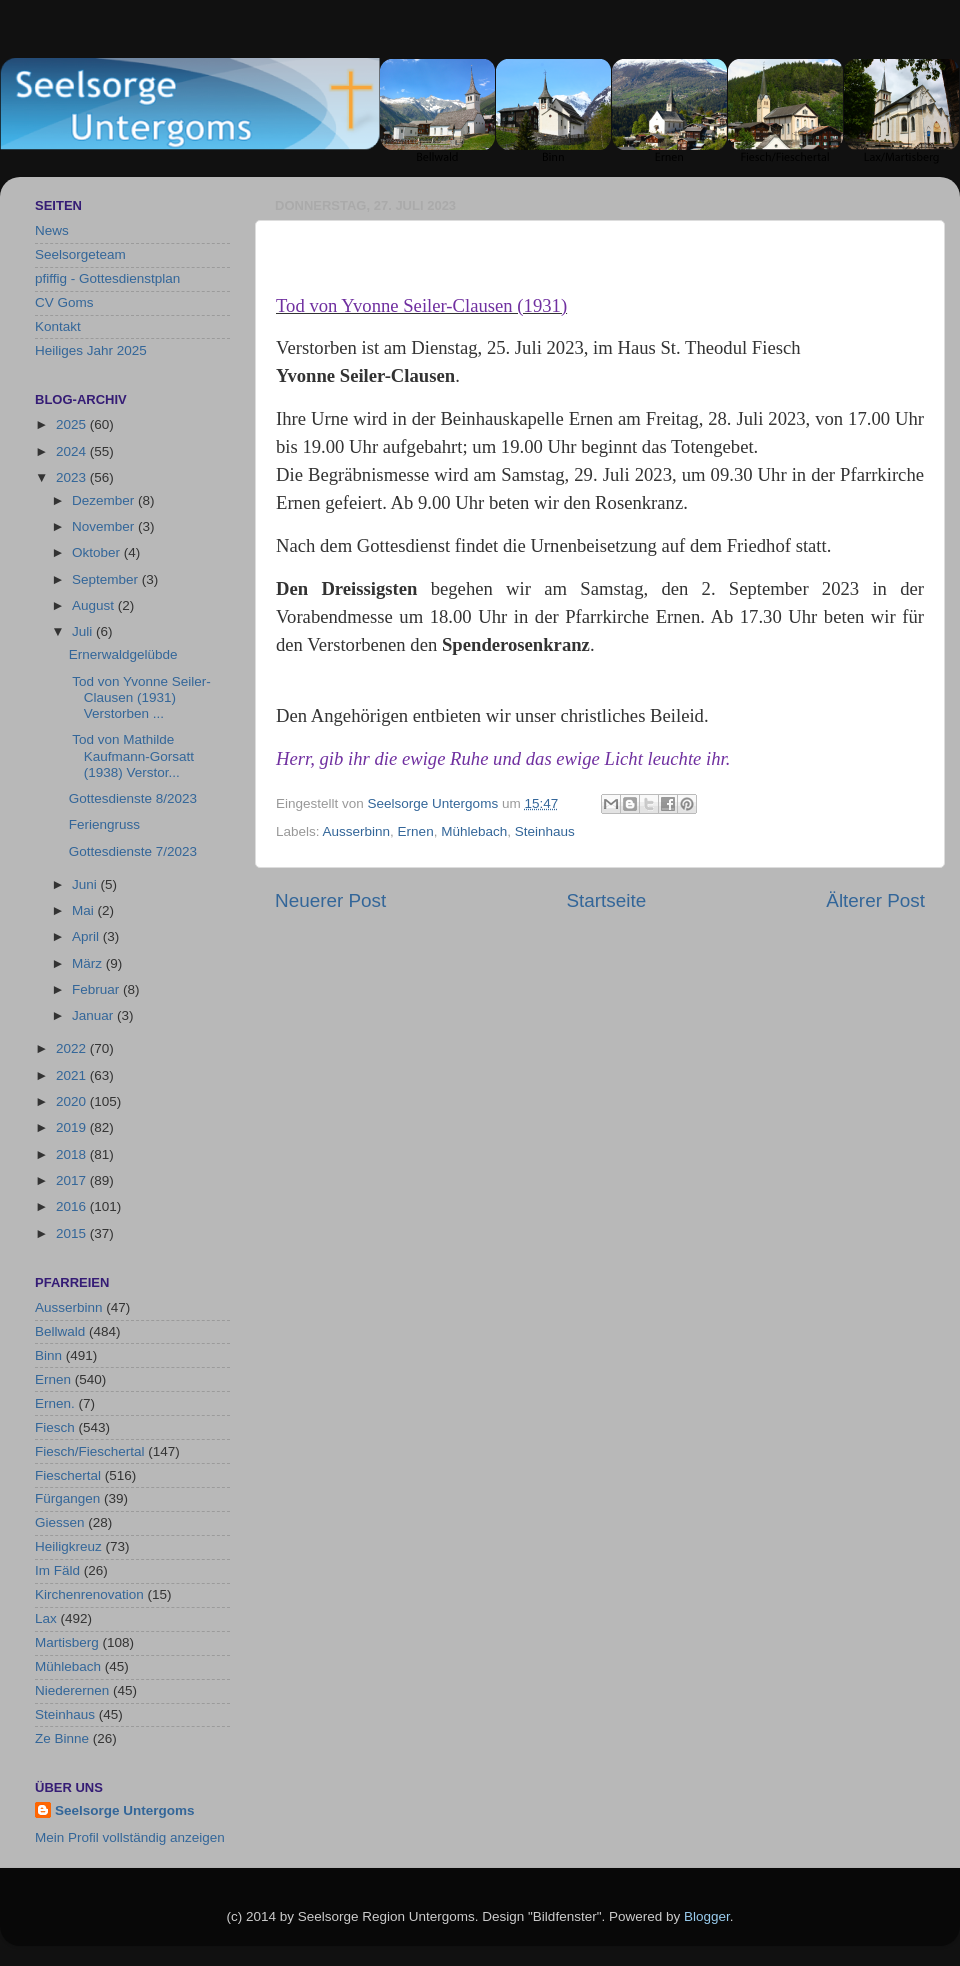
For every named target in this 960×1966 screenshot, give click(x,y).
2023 (73, 477)
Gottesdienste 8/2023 (133, 798)
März (89, 963)
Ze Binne (62, 1738)
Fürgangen (67, 1498)
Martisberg (67, 1642)
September (107, 579)
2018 (73, 1154)
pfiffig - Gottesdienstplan (107, 278)
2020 (73, 1101)
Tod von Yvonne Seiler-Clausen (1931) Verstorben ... (140, 697)
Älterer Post (875, 900)
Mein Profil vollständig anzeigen (130, 1837)
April (87, 936)
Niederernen (72, 1690)
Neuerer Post (330, 900)
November (105, 526)
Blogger (707, 1916)
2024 (73, 451)
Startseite (606, 900)
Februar (97, 989)
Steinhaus (545, 831)
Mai (85, 910)
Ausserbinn (357, 831)
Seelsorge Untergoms (125, 1810)
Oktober (98, 552)
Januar (94, 1015)
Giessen (60, 1522)
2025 (73, 424)
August (95, 605)
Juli (84, 631)
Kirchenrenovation (89, 1594)
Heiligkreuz (68, 1546)
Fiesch (55, 1427)
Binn (48, 1355)
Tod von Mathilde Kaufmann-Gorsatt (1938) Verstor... (131, 755)
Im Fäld (57, 1570)
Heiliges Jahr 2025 (91, 350)
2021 (73, 1075)
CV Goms (64, 302)
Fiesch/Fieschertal (90, 1451)
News (52, 230)
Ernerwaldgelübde (123, 654)
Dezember (105, 500)
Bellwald (60, 1331)
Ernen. (55, 1403)
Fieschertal (68, 1475)
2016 (73, 1206)
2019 (73, 1127)
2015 (73, 1233)
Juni (86, 884)
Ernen (416, 831)
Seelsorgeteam (80, 254)
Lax (46, 1618)
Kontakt (58, 326)
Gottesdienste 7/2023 (133, 851)
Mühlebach (474, 831)
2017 (73, 1180)
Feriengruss (104, 824)
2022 (73, 1048)
